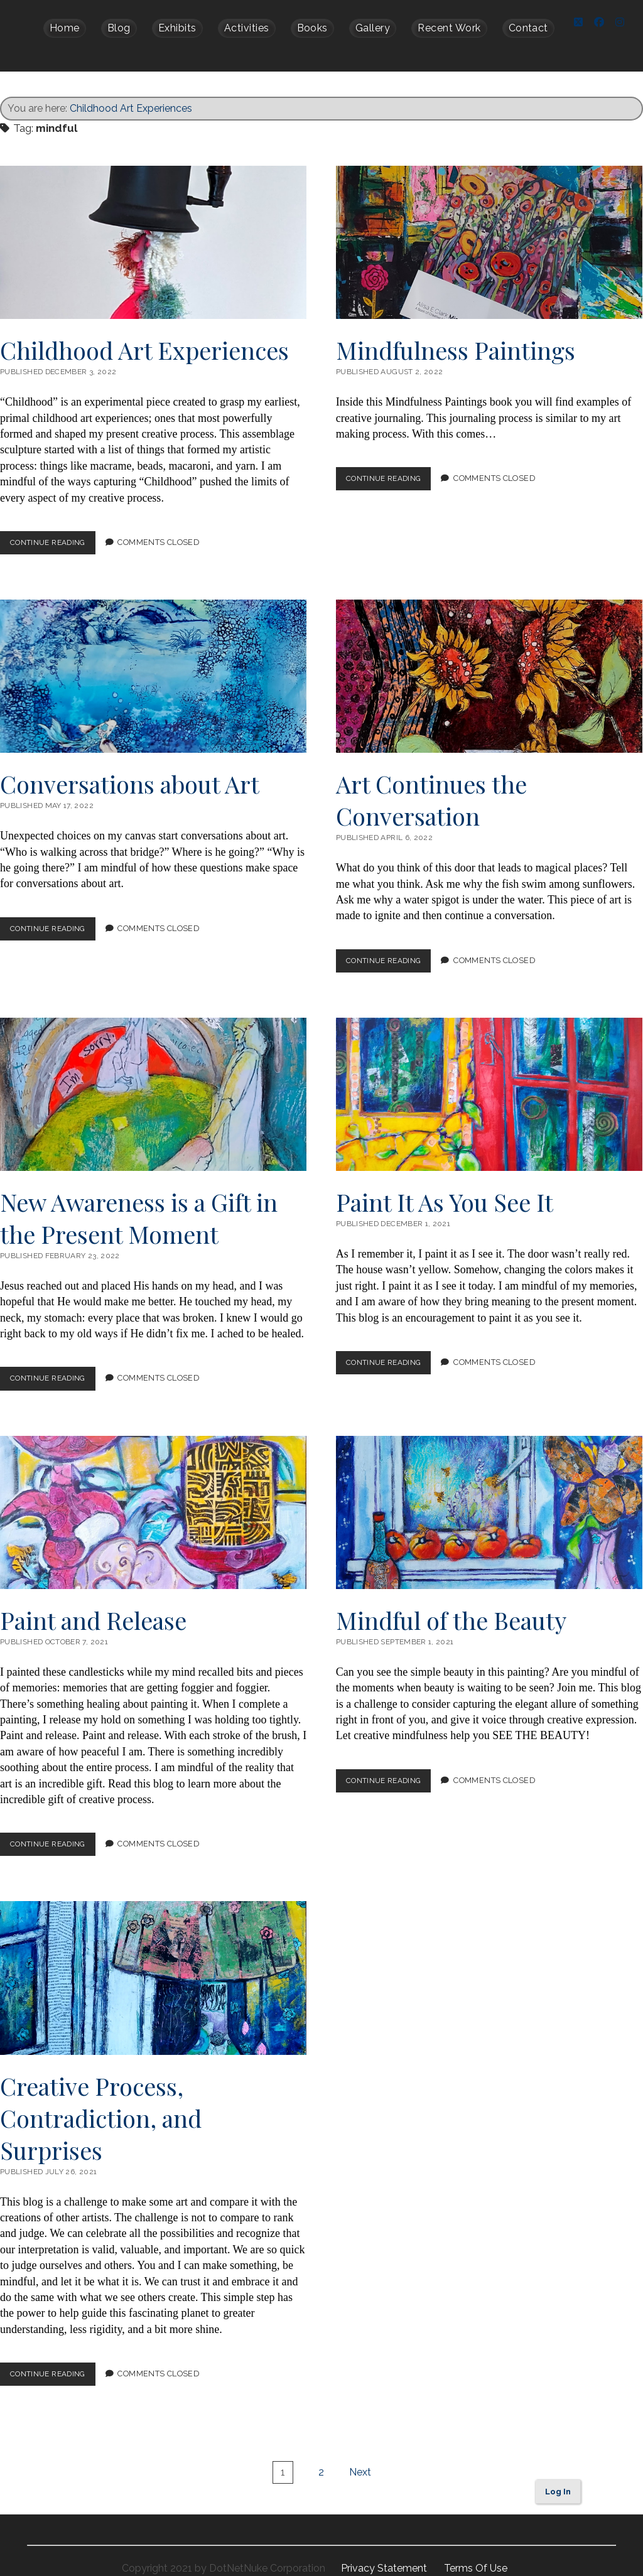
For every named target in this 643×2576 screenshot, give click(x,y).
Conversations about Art (153, 661)
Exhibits (177, 28)
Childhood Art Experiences (131, 93)
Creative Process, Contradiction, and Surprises (153, 1962)
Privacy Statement (385, 2553)
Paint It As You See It (489, 1079)
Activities (246, 28)
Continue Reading (56, 530)
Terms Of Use (475, 2553)
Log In (558, 2476)
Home (65, 28)
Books (312, 28)
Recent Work (449, 28)
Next (360, 2457)
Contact (528, 28)
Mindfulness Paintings (489, 227)
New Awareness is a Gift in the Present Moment (153, 1079)
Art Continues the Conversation (489, 661)
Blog (119, 28)
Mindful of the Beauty (489, 1496)
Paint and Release (153, 1496)
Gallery (372, 28)
